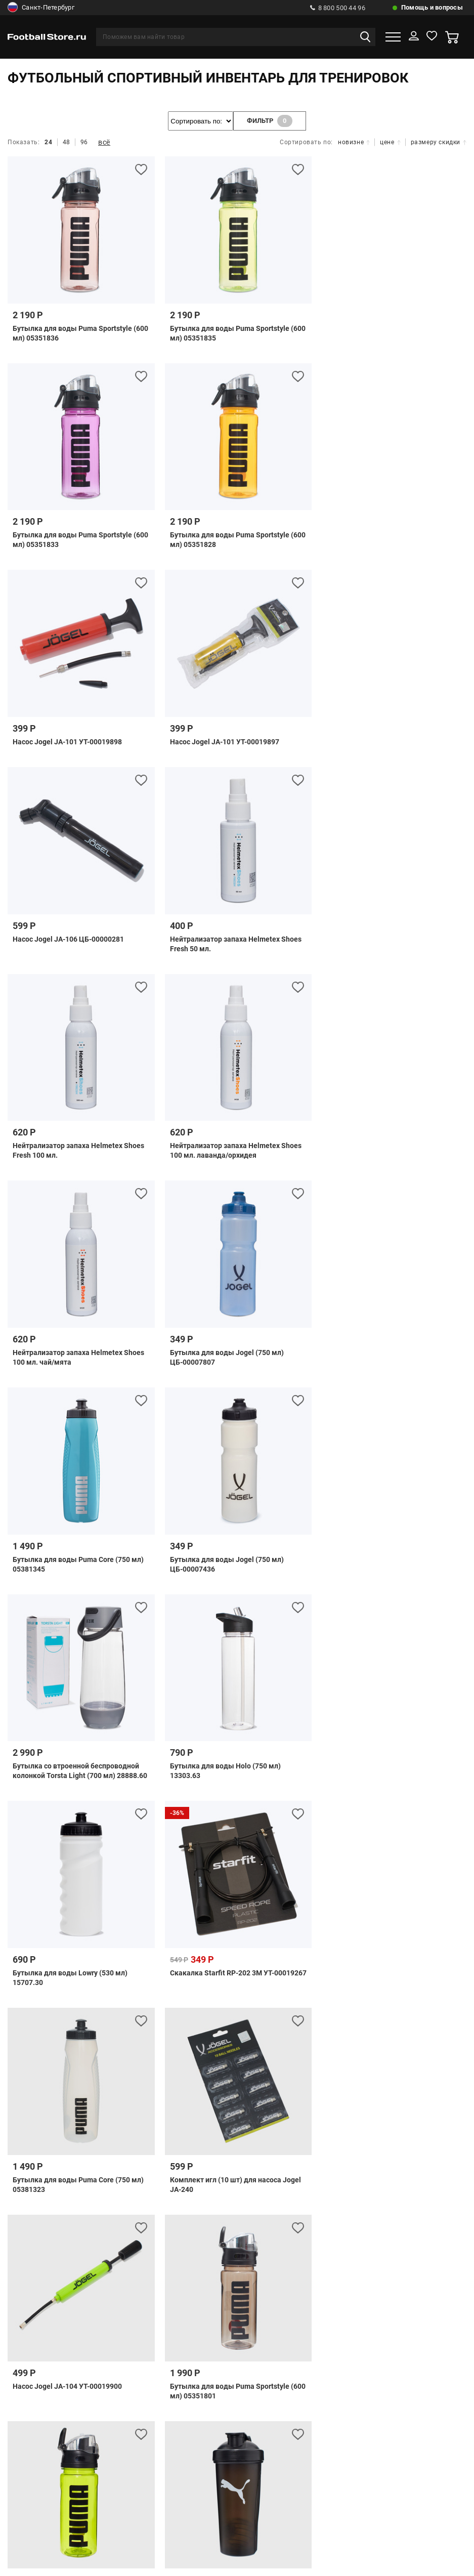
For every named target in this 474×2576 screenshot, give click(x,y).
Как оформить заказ (398, 2136)
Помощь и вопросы (432, 7)
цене (390, 142)
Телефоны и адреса (73, 2136)
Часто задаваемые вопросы (160, 2072)
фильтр (269, 121)
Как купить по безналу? (248, 2153)
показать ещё (237, 1852)
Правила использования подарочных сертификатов (345, 2089)
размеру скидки (438, 142)
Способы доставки (331, 2072)
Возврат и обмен (317, 2136)
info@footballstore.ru (248, 2313)
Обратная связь (255, 2072)
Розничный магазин (237, 2136)
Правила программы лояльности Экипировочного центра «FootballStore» (186, 2170)
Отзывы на (244, 2471)
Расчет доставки (409, 2072)
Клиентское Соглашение (381, 2170)
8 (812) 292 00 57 (209, 2251)
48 (66, 142)
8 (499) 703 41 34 (223, 2232)
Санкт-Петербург (41, 7)
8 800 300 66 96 (211, 2287)
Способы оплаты (65, 2072)
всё (104, 142)
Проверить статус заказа (78, 2089)
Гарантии (321, 2153)
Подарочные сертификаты (187, 2089)
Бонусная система (154, 2136)
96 (84, 142)
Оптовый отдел (164, 2153)
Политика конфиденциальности (237, 2187)
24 (48, 142)
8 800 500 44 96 (337, 8)
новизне (354, 142)
